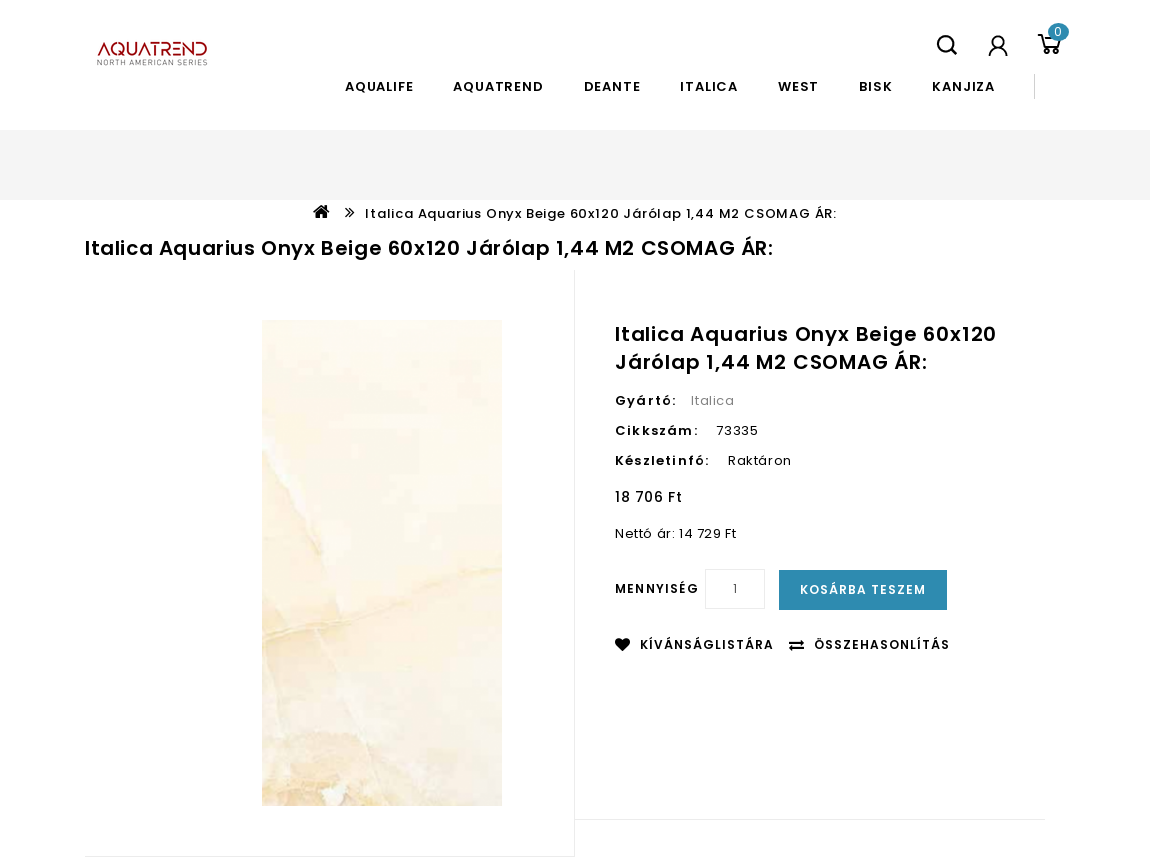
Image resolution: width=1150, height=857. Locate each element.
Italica (709, 86)
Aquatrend (498, 86)
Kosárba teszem (863, 589)
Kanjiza (963, 86)
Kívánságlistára (707, 644)
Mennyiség (657, 588)
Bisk (875, 86)
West (798, 86)
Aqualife (379, 86)
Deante (612, 86)
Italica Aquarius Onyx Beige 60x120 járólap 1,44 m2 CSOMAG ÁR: (601, 213)
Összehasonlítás (882, 644)
